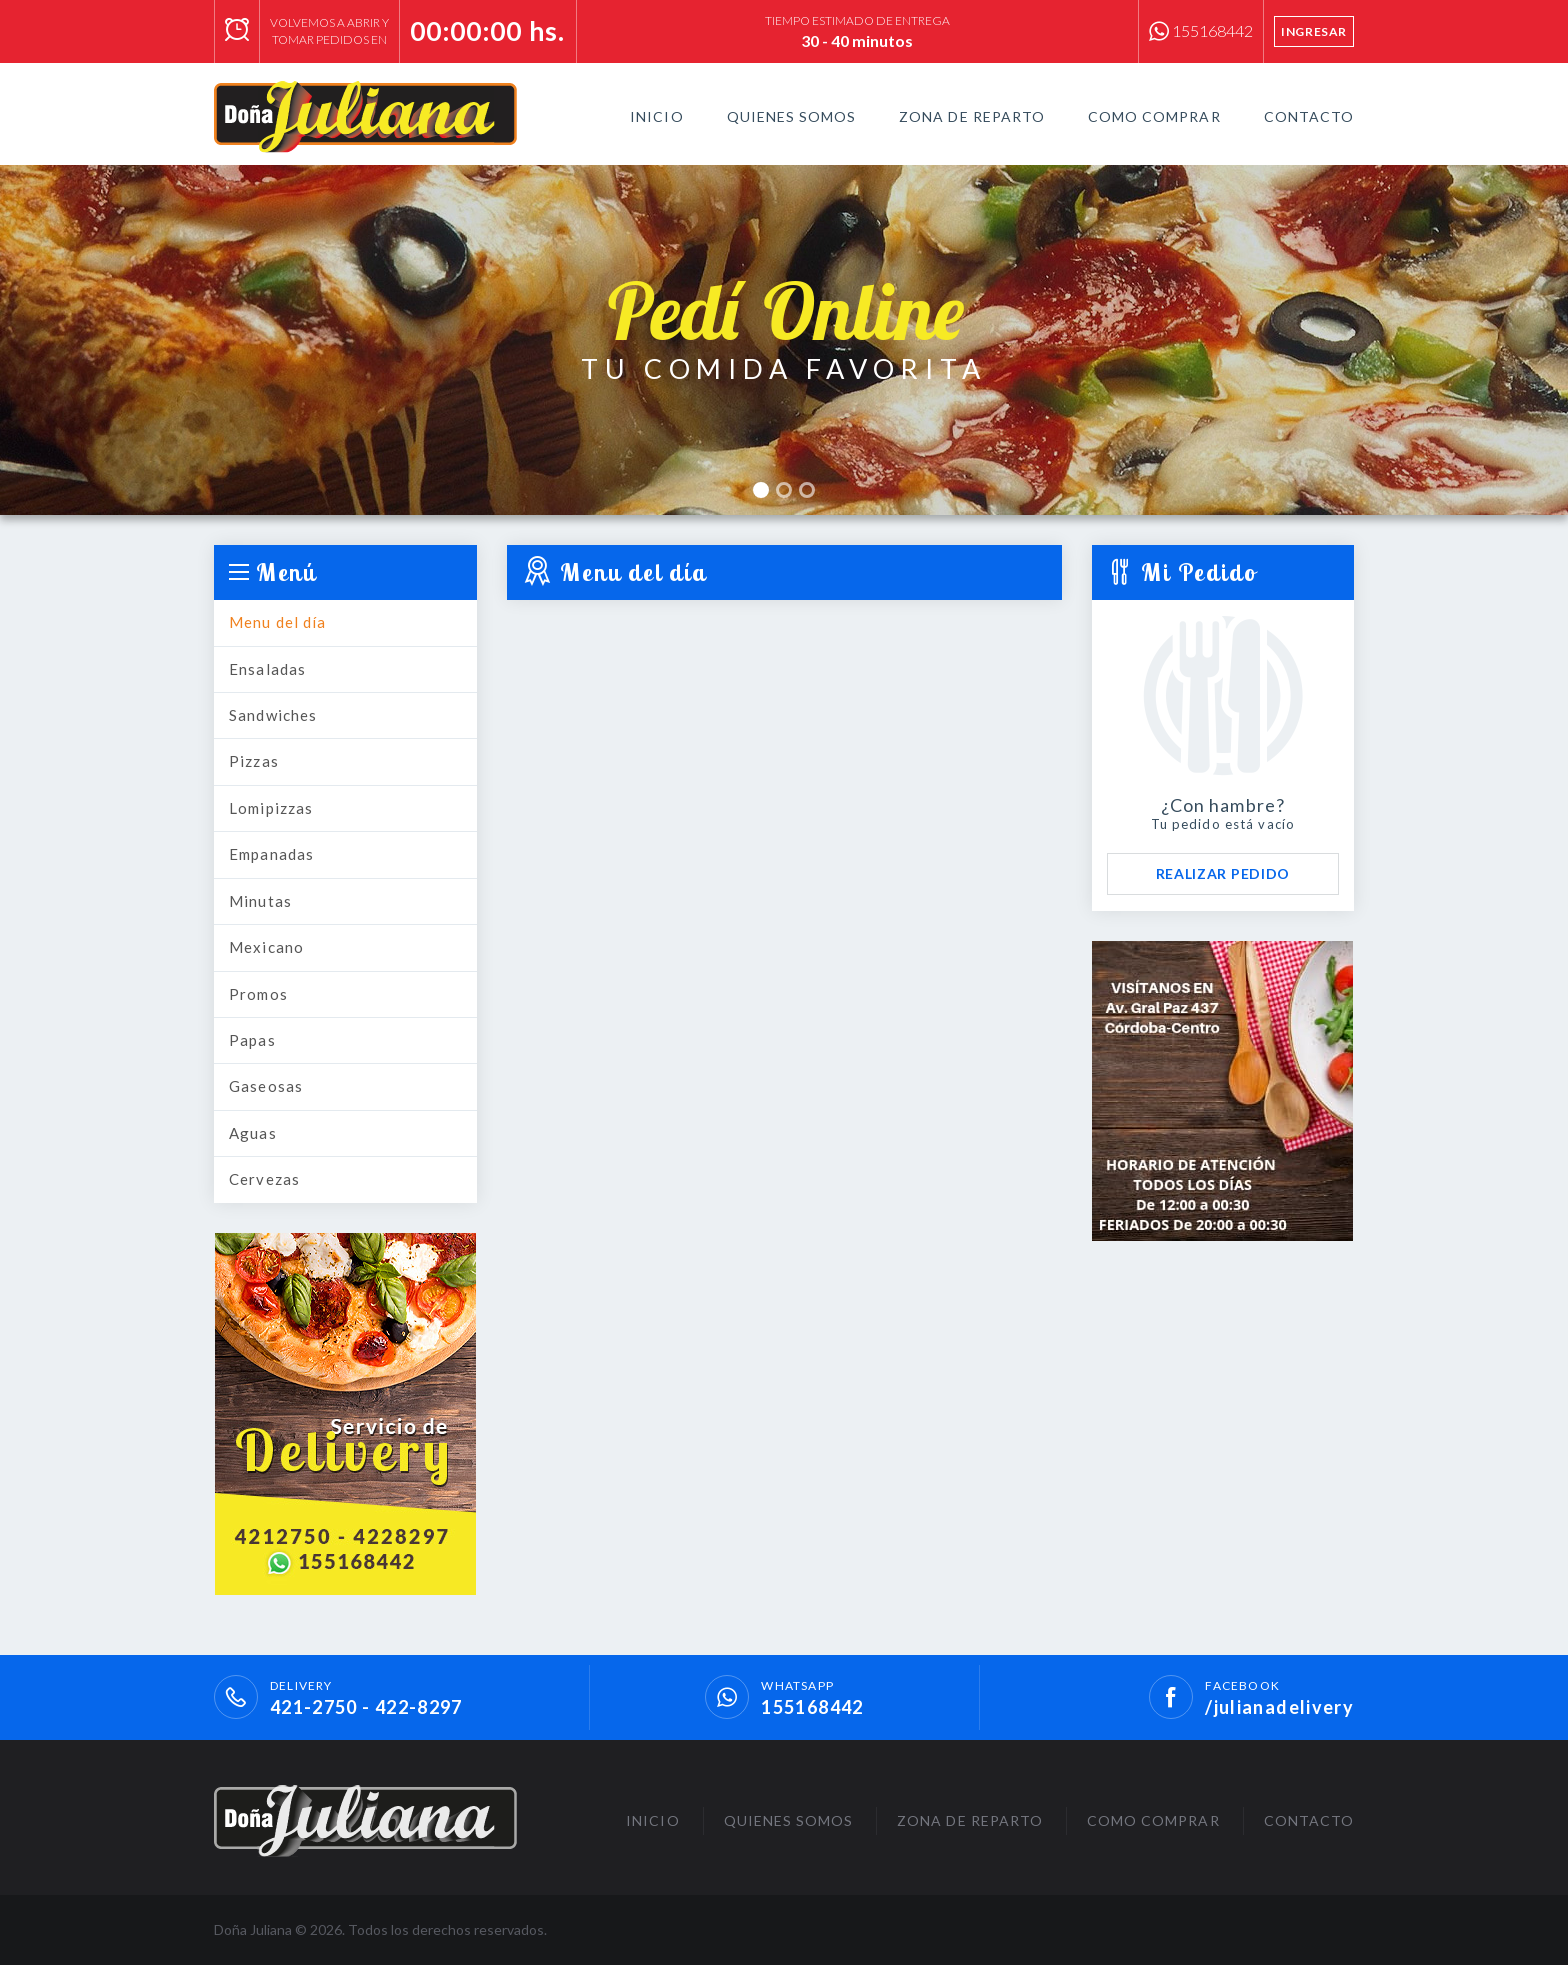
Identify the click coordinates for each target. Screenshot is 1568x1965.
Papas (252, 1040)
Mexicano (266, 947)
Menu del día (278, 622)
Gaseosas (266, 1086)
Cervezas (264, 1179)
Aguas (253, 1133)
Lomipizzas (271, 808)
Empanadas (271, 854)
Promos (258, 994)
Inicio (656, 116)
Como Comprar (1154, 116)
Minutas (260, 901)
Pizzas (254, 761)
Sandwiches (273, 715)
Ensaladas (267, 669)
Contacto (1309, 116)
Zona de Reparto (972, 116)
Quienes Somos (792, 116)
